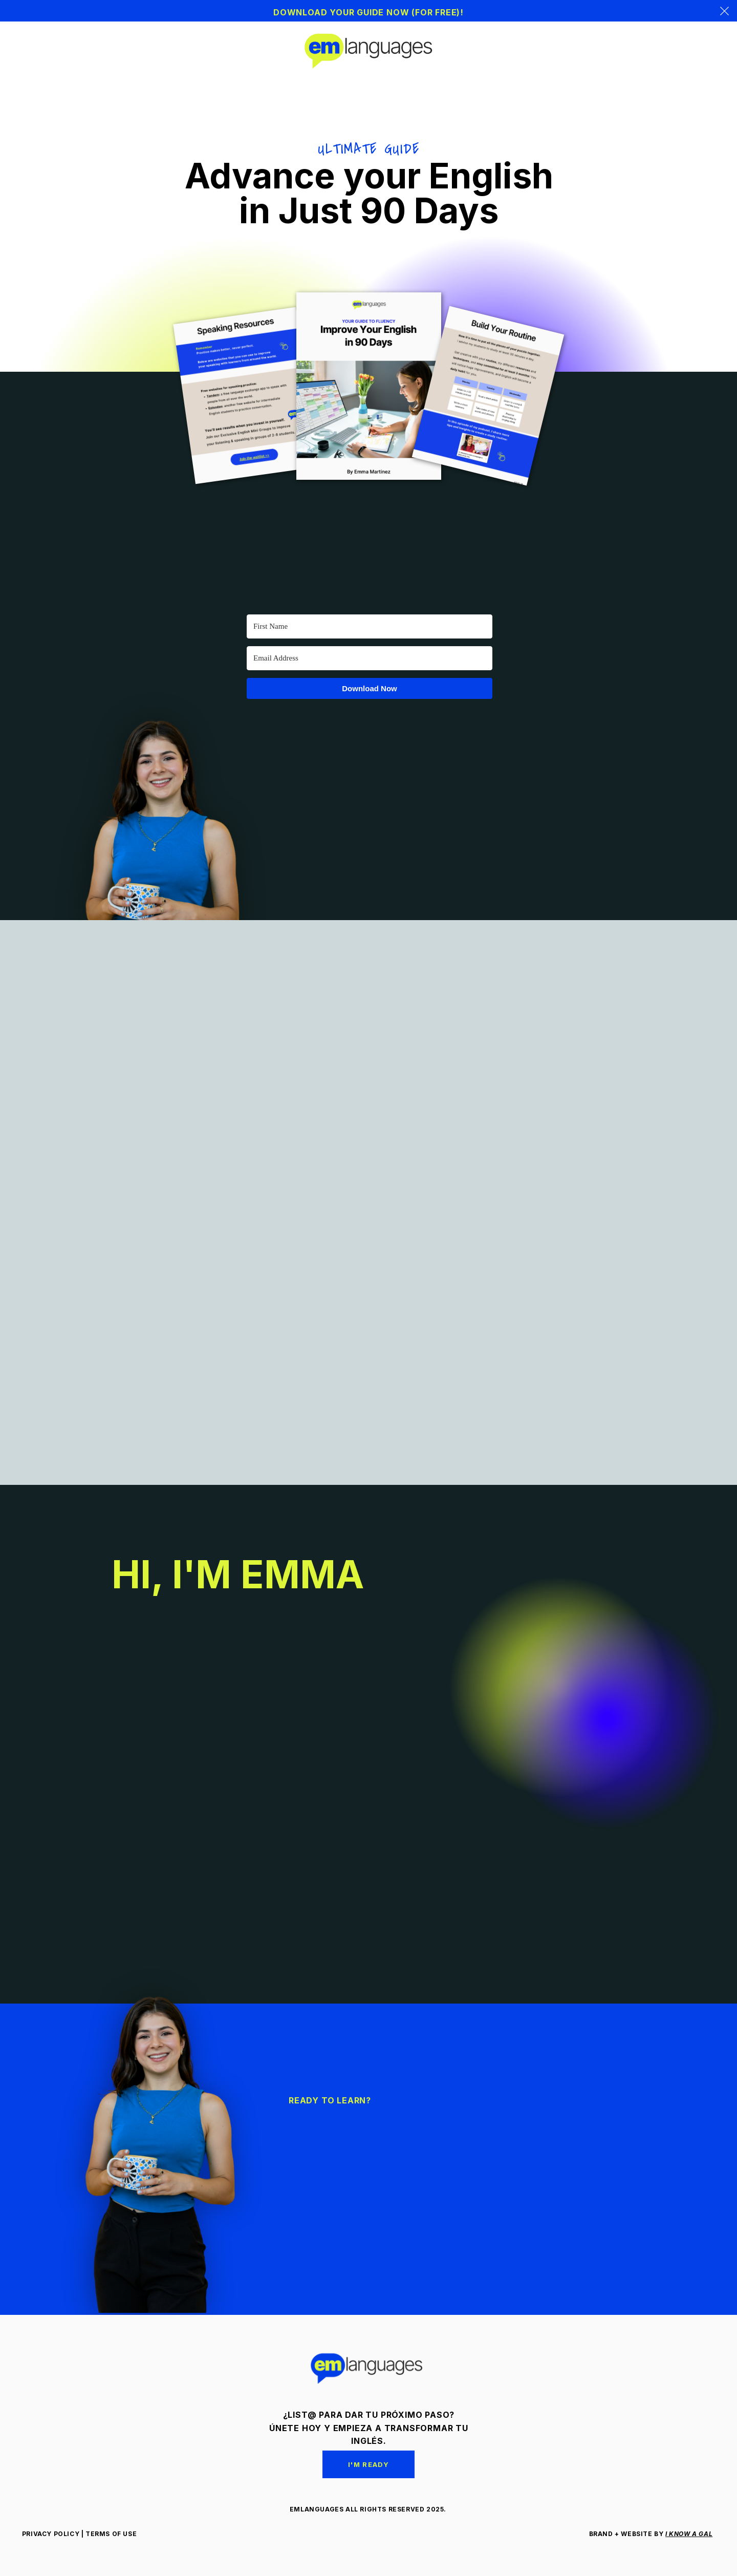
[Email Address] (369, 658)
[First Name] (369, 626)
